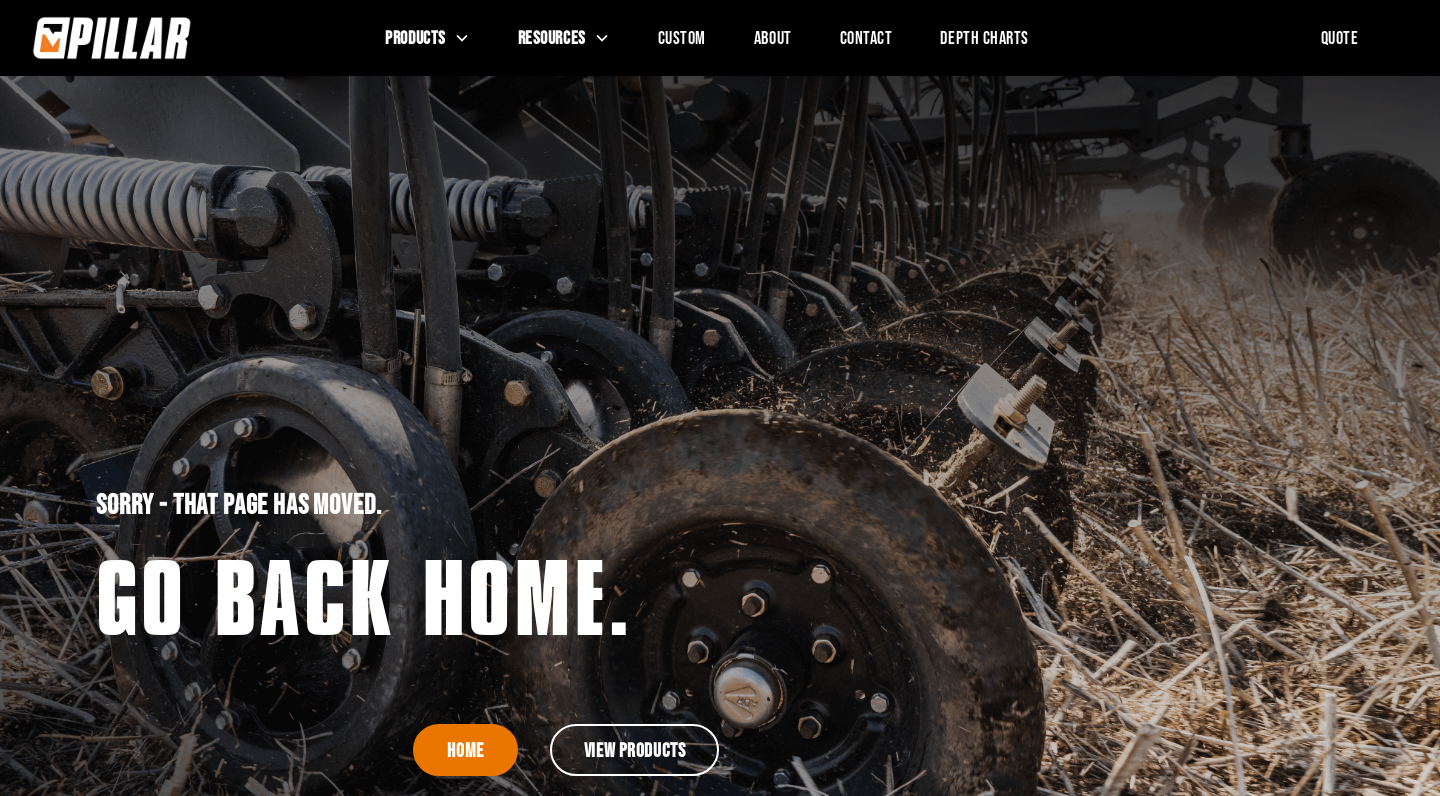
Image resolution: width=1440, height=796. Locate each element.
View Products (635, 750)
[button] (427, 38)
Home (465, 750)
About (773, 37)
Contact (866, 37)
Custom (682, 37)
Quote (1340, 37)
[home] (173, 38)
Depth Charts (984, 37)
